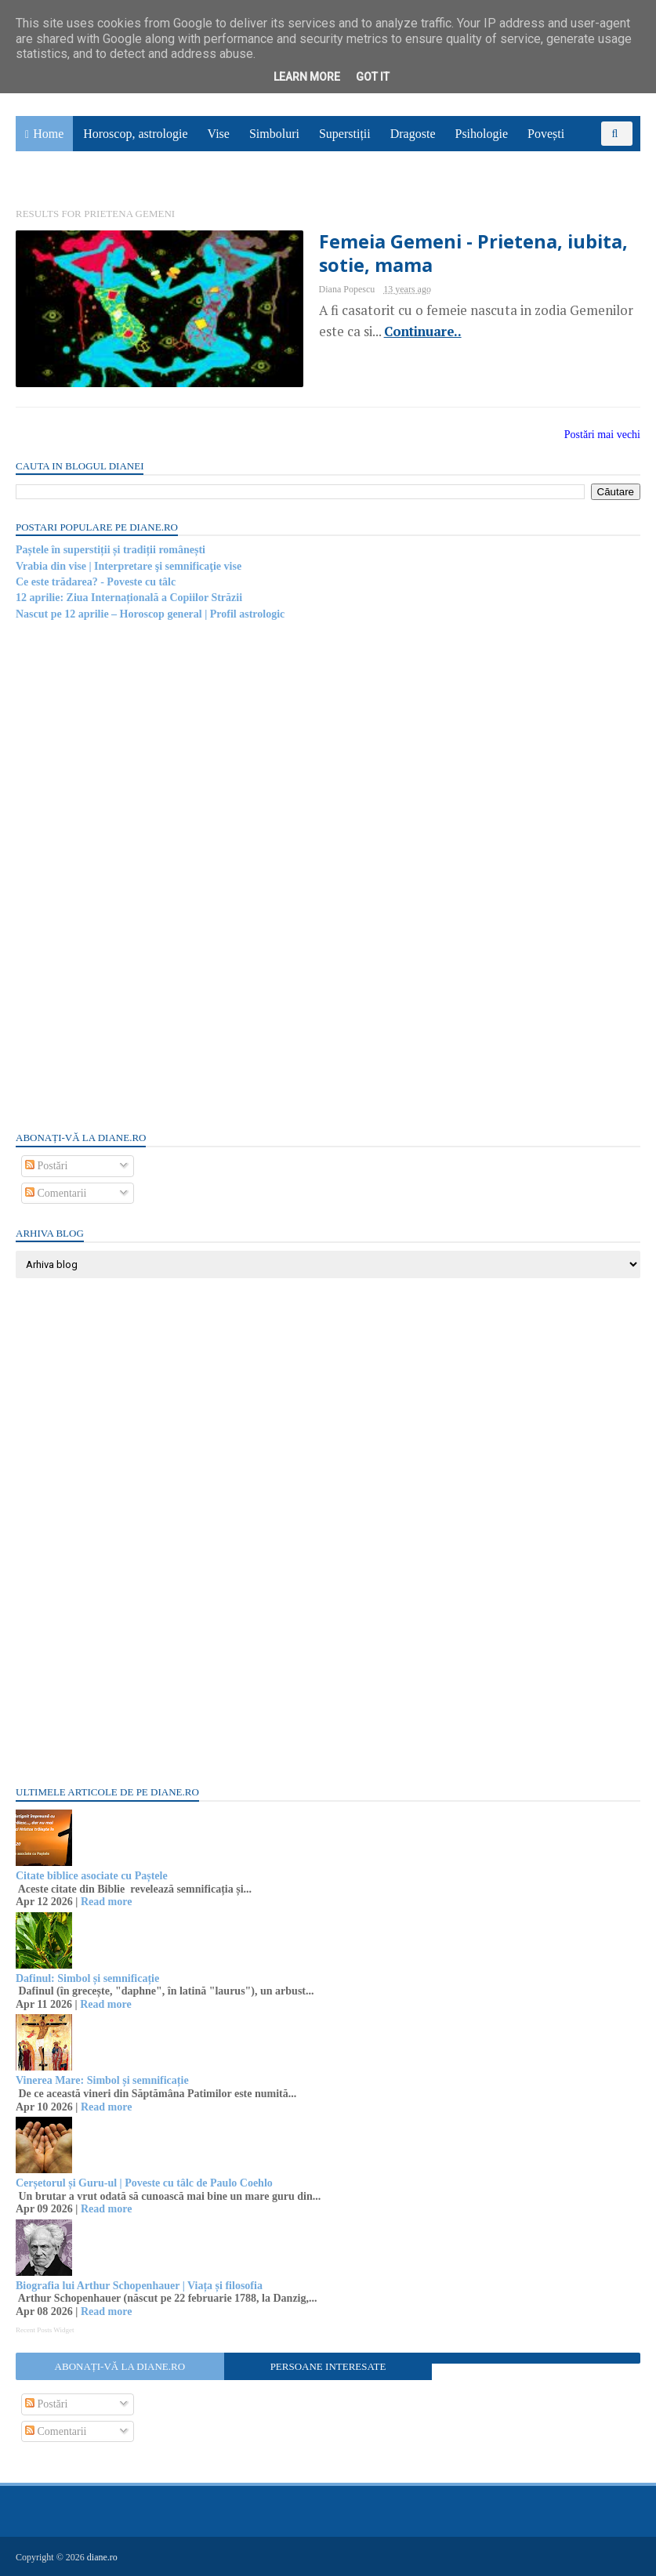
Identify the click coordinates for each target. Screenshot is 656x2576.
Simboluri (274, 133)
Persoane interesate (328, 2366)
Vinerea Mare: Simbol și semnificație (102, 2080)
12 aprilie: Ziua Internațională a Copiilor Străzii (129, 597)
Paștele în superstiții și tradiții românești (110, 550)
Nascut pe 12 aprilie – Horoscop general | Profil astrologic (150, 614)
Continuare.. (423, 331)
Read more (106, 1902)
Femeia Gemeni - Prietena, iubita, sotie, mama (473, 253)
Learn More (307, 77)
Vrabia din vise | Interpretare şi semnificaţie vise (128, 566)
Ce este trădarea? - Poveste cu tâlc (96, 582)
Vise (219, 133)
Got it (373, 77)
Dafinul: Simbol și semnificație (87, 1978)
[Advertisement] (133, 874)
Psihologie (481, 133)
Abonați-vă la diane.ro (120, 2366)
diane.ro (102, 2557)
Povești (545, 133)
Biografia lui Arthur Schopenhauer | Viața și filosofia (139, 2286)
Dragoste (413, 133)
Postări (46, 1166)
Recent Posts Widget (45, 2330)
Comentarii (56, 1193)
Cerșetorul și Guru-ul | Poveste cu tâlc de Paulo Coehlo (144, 2183)
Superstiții (345, 133)
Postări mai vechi (602, 434)
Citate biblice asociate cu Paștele (92, 1876)
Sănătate (46, 169)
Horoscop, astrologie (135, 133)
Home (48, 133)
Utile (99, 169)
